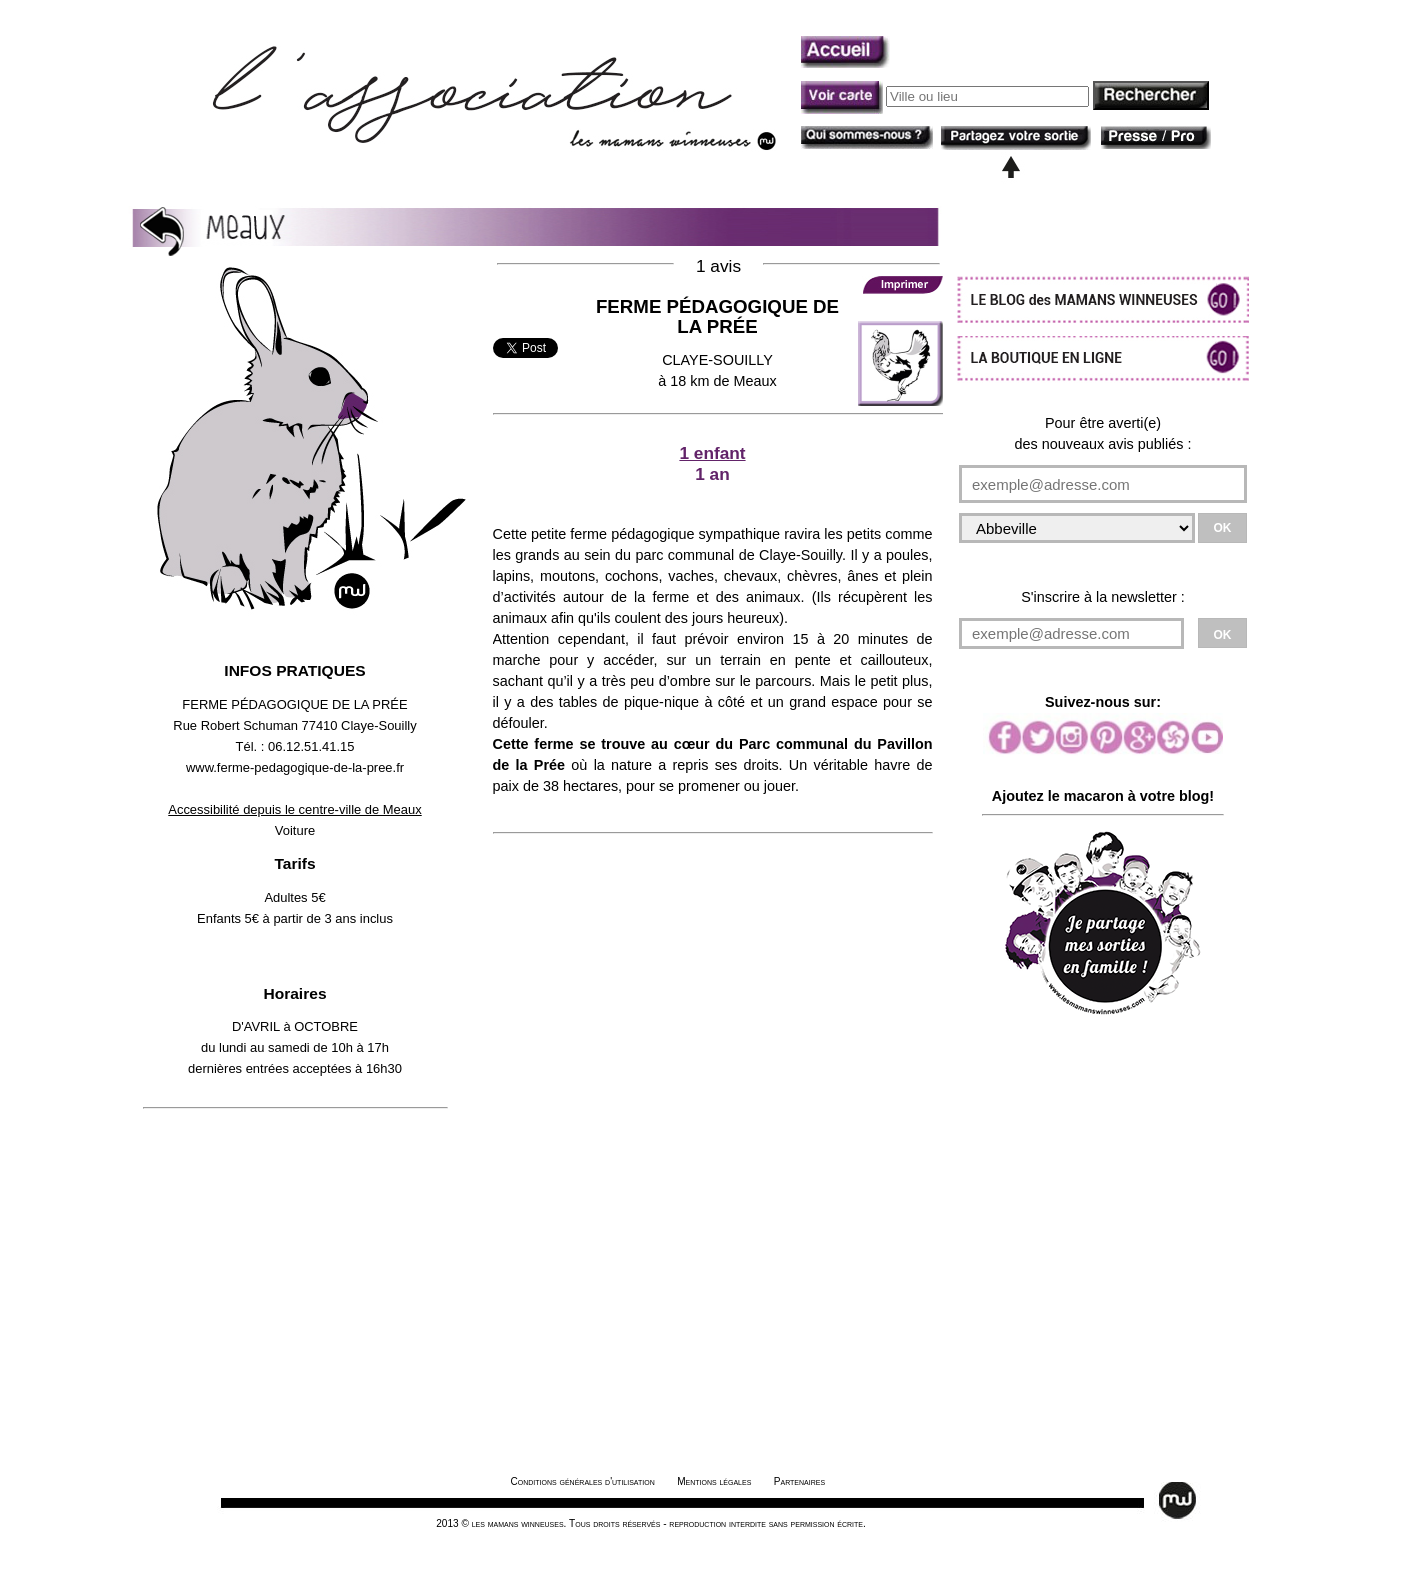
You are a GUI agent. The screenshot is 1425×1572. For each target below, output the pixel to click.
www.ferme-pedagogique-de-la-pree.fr (295, 767)
